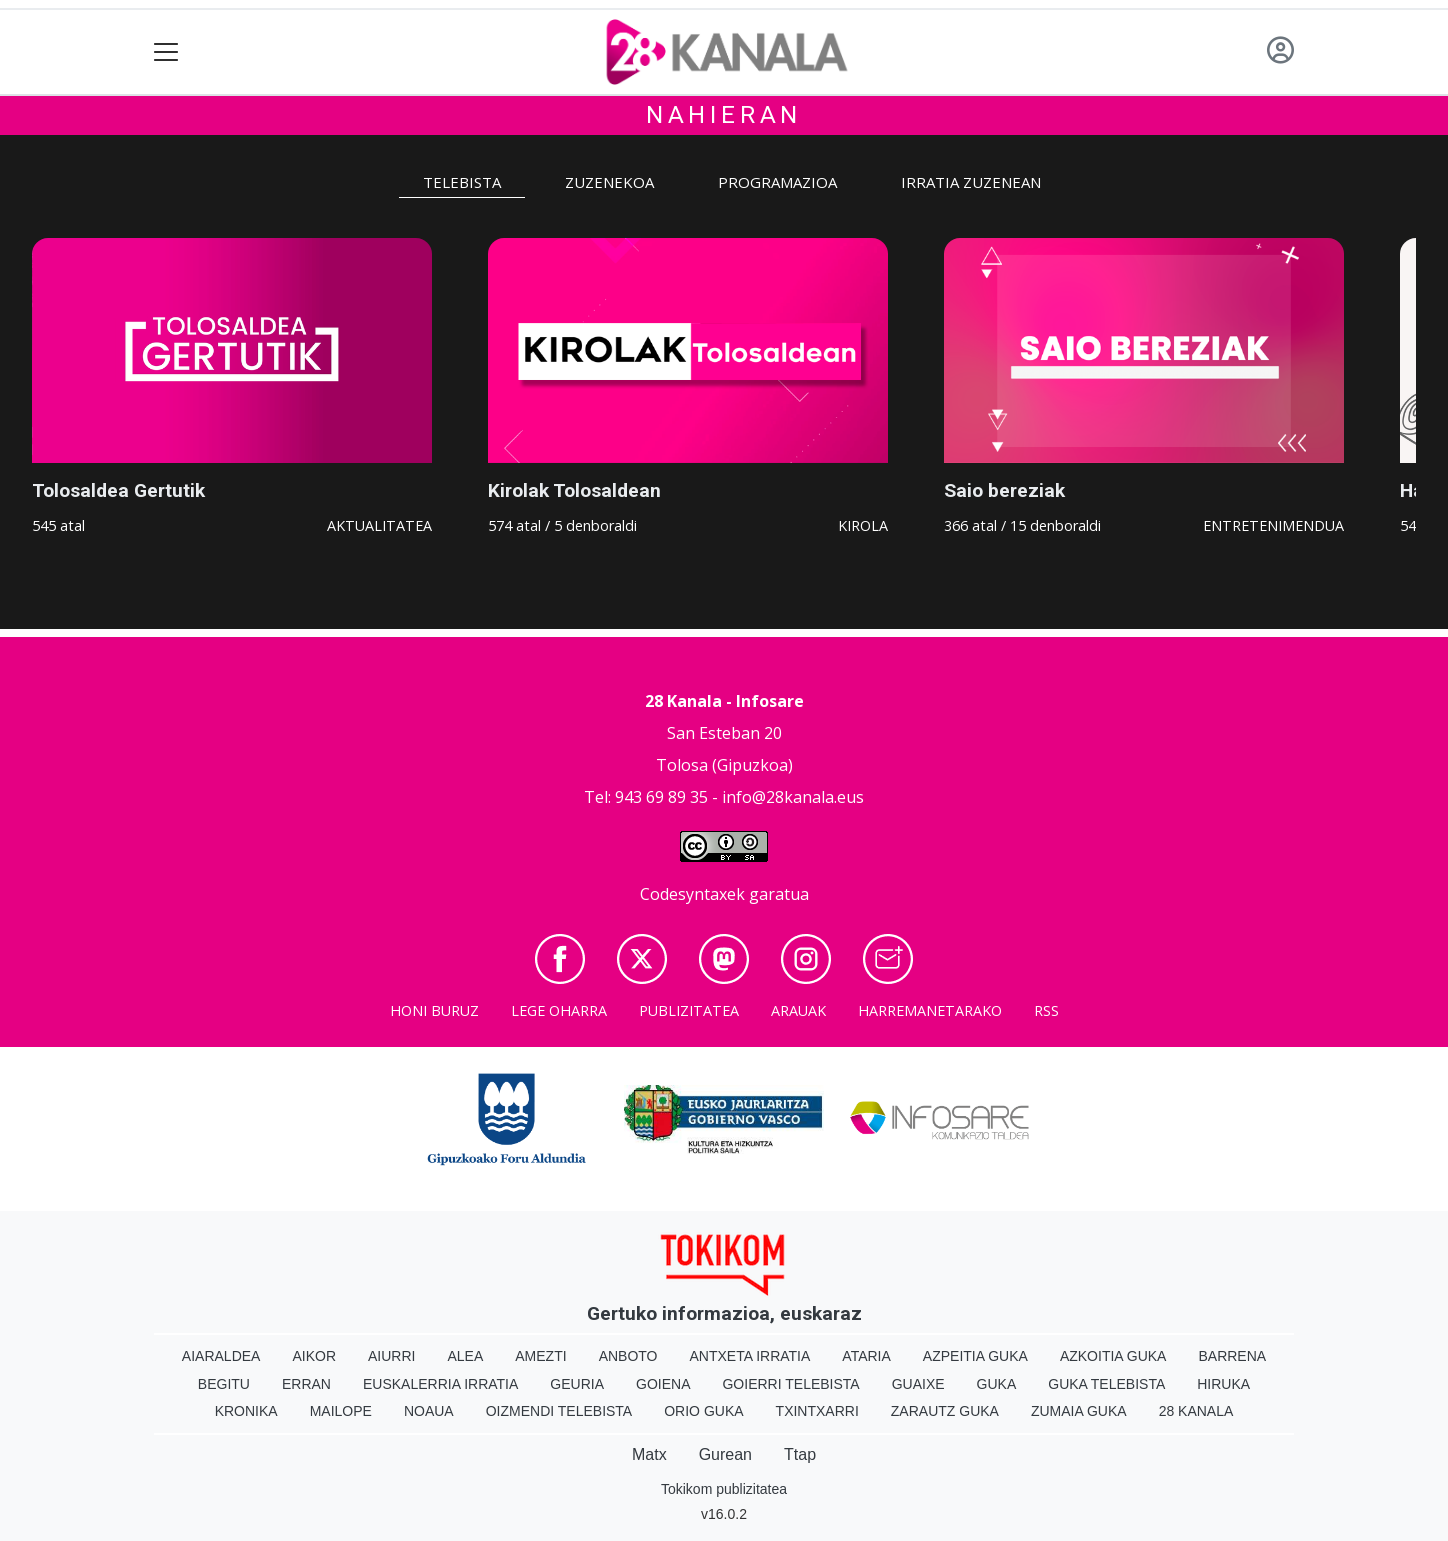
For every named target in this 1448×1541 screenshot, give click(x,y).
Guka (997, 1384)
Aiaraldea (221, 1356)
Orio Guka (703, 1411)
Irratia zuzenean (971, 182)
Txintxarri (817, 1411)
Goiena (663, 1384)
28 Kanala (1196, 1411)
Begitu (224, 1384)
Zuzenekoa (609, 182)
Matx (649, 1454)
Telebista (462, 182)
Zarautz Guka (945, 1411)
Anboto (628, 1356)
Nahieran (724, 115)
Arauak (798, 1010)
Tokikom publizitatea (724, 1489)
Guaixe (918, 1384)
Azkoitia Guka (1113, 1356)
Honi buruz (434, 1010)
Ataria (866, 1356)
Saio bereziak (1004, 490)
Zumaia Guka (1079, 1411)
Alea (465, 1356)
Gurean (725, 1454)
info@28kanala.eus (793, 797)
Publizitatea (689, 1010)
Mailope (341, 1411)
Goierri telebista (790, 1384)
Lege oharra (559, 1010)
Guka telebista (1106, 1384)
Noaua (429, 1411)
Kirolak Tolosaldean (574, 490)
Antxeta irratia (750, 1356)
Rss (1046, 1010)
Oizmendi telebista (559, 1411)
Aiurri (391, 1356)
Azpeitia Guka (975, 1356)
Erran (306, 1384)
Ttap (800, 1454)
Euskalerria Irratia (440, 1384)
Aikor (314, 1356)
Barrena (1232, 1356)
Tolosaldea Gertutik (118, 490)
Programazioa (777, 182)
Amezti (540, 1356)
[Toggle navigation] (166, 52)
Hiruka (1223, 1384)
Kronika (246, 1411)
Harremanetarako (930, 1010)
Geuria (577, 1384)
